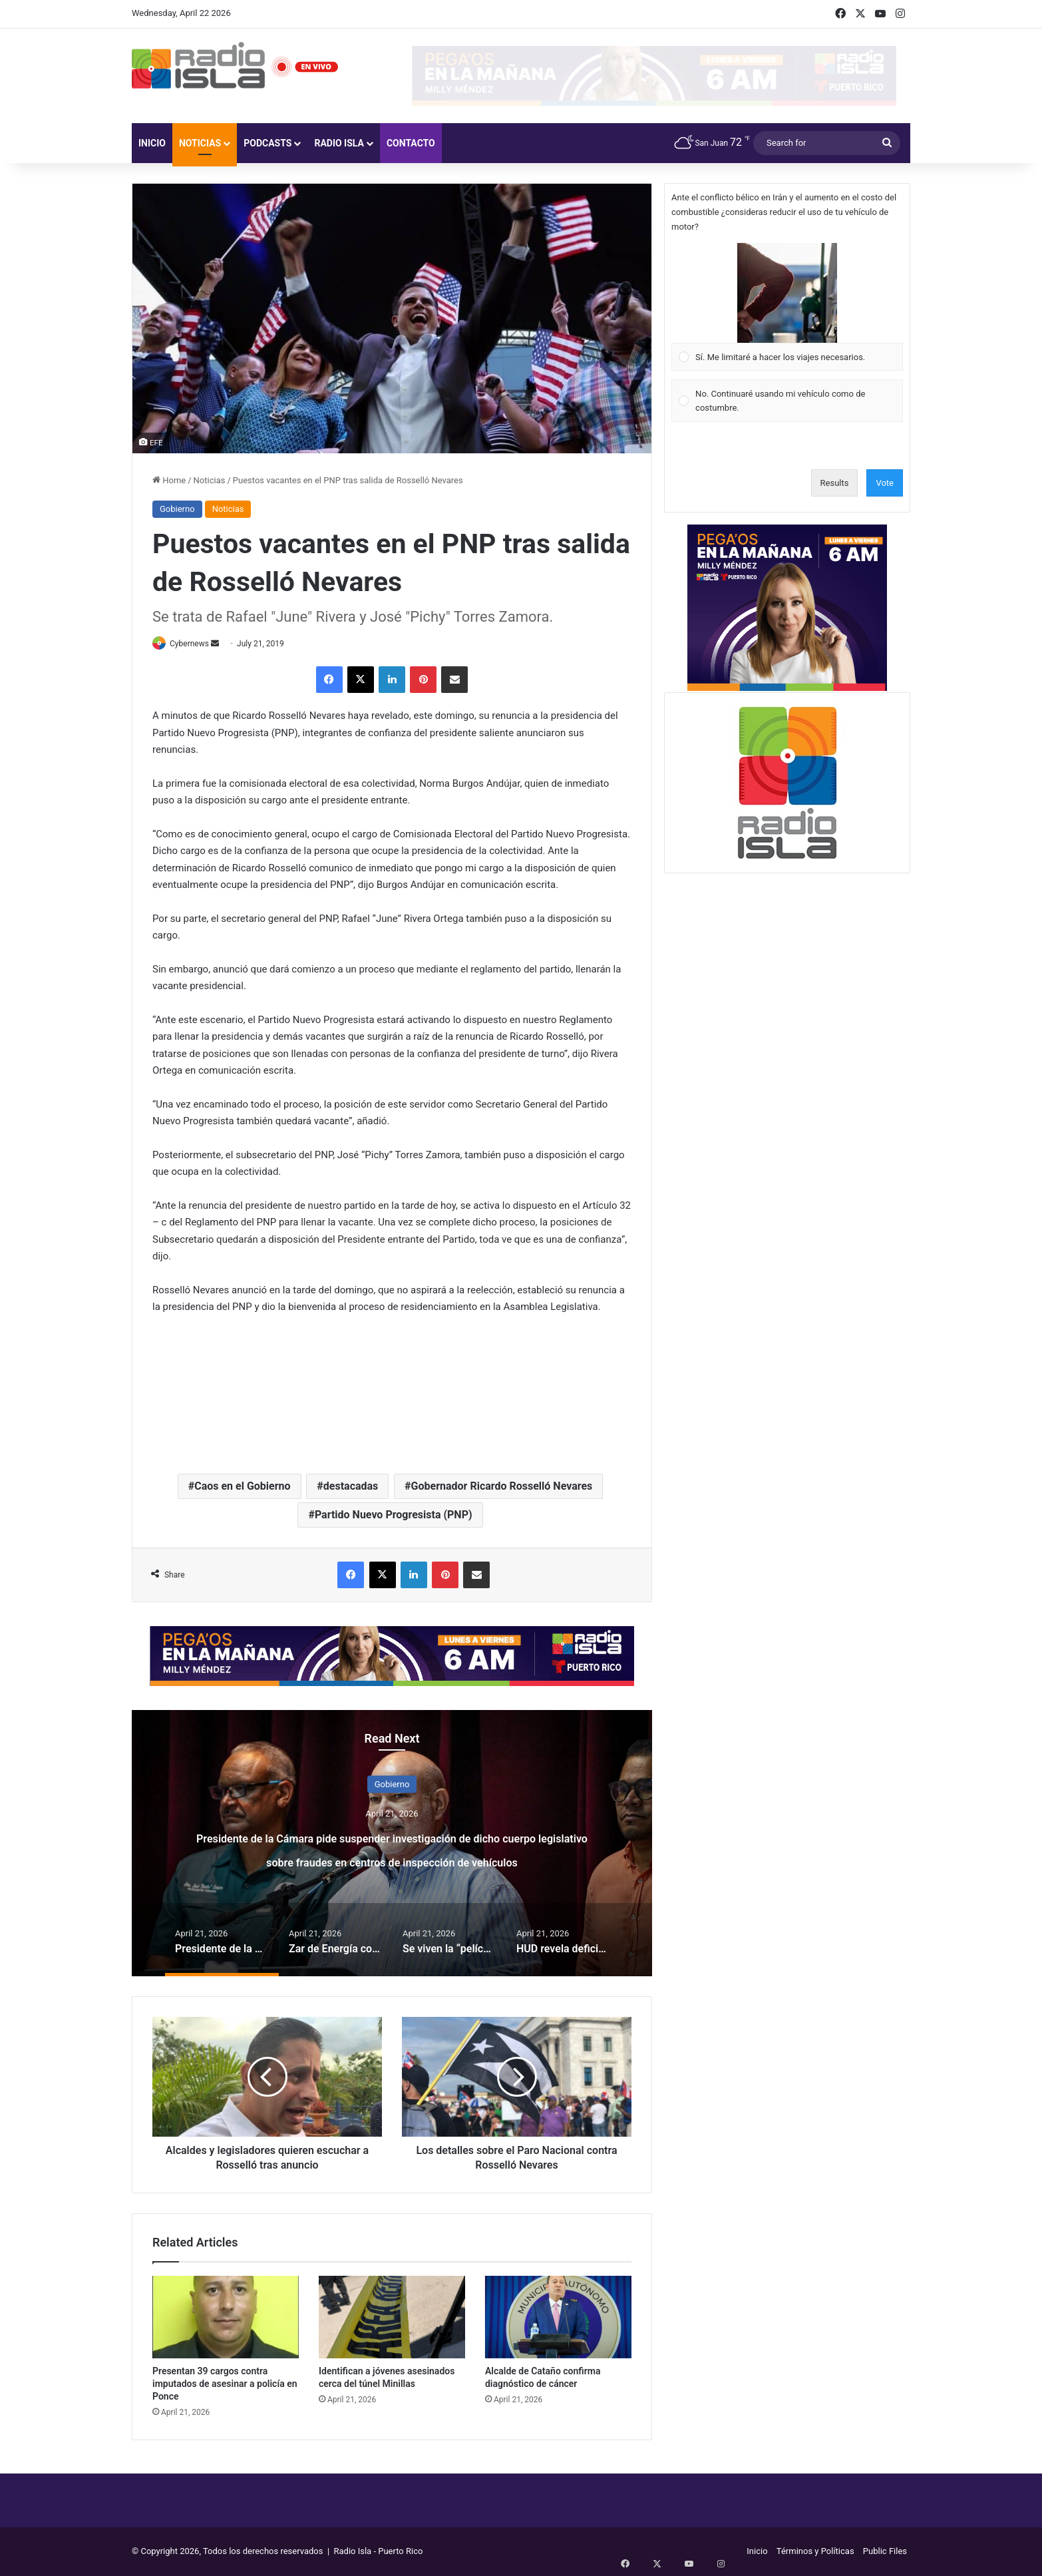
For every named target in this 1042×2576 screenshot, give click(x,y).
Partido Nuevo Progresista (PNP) (393, 1515)
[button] (787, 293)
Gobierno (177, 509)
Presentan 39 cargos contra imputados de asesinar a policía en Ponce (224, 2384)
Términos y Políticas (815, 2552)
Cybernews (196, 643)
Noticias (200, 143)
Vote (885, 483)
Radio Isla (339, 143)
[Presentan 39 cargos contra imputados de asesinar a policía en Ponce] (225, 2317)
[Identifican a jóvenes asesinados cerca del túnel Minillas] (392, 2317)
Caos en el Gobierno (242, 1486)
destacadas (351, 1486)
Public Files (885, 2552)
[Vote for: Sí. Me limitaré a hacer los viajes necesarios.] (787, 306)
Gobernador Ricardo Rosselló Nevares (502, 1486)
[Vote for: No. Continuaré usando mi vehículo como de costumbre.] (787, 401)
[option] (392, 1844)
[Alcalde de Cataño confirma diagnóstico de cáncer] (558, 2317)
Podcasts (267, 143)
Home (169, 480)
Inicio (152, 143)
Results (834, 483)
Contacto (411, 143)
